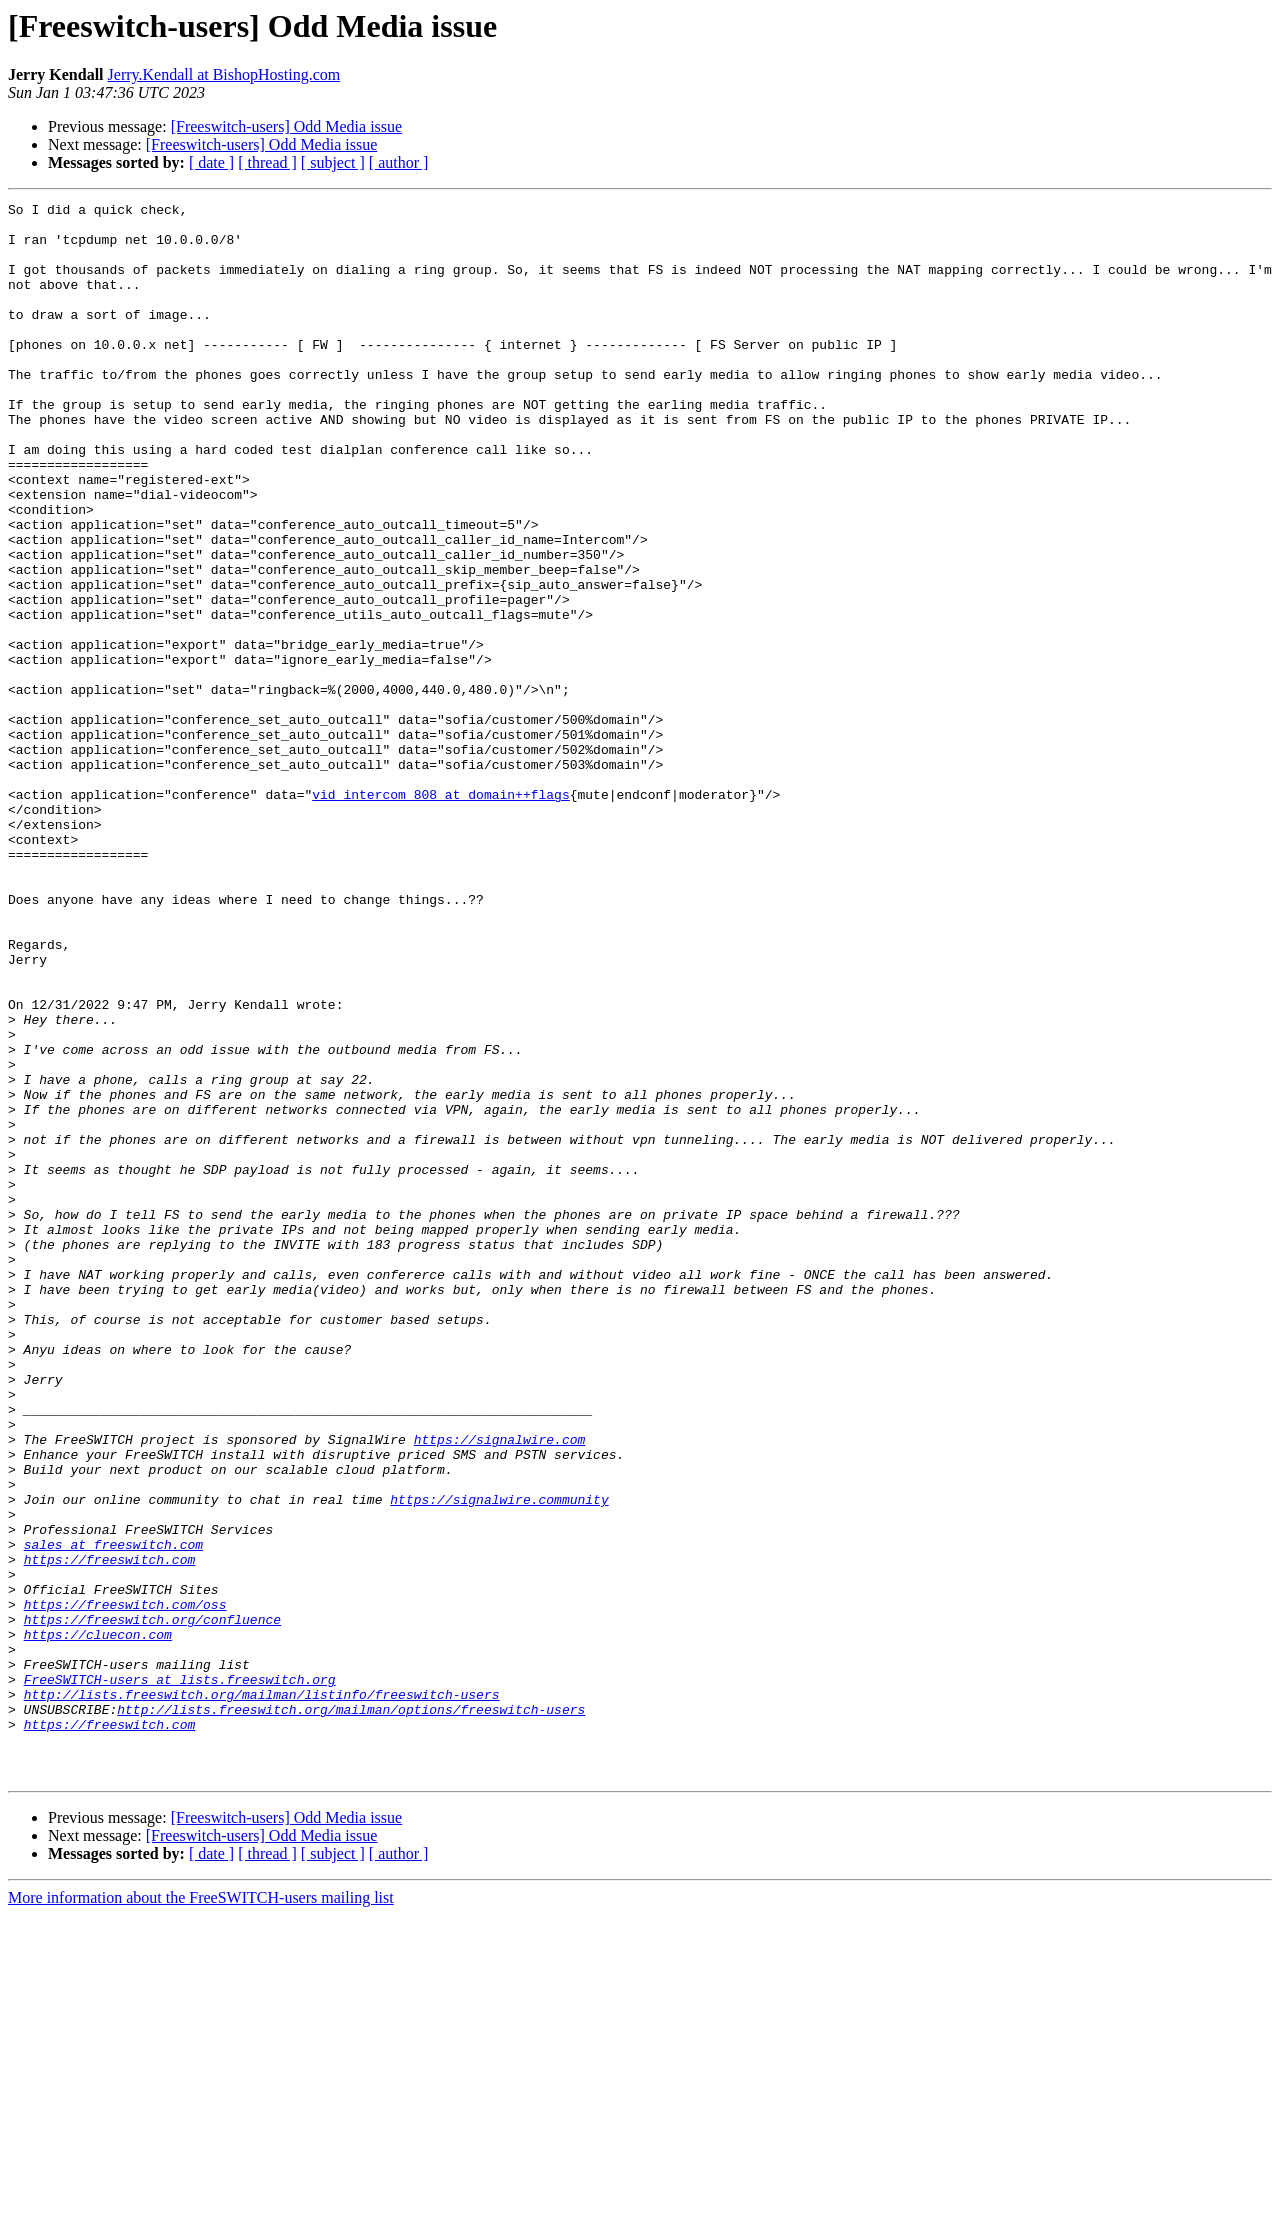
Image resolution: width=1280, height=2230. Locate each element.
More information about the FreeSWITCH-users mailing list (201, 2212)
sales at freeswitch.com (113, 1814)
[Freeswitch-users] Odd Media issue (287, 126)
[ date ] (211, 162)
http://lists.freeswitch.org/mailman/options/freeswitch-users (351, 2012)
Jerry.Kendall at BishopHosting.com (224, 74)
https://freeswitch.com (110, 1832)
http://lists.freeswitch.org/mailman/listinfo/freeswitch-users (262, 1994)
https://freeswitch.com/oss (125, 1886)
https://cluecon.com (98, 1922)
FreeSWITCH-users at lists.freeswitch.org (180, 1976)
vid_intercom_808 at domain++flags (440, 914)
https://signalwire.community (499, 1760)
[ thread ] (267, 162)
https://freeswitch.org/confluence (152, 1904)
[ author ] (399, 162)
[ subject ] (333, 162)
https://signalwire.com (500, 1688)
